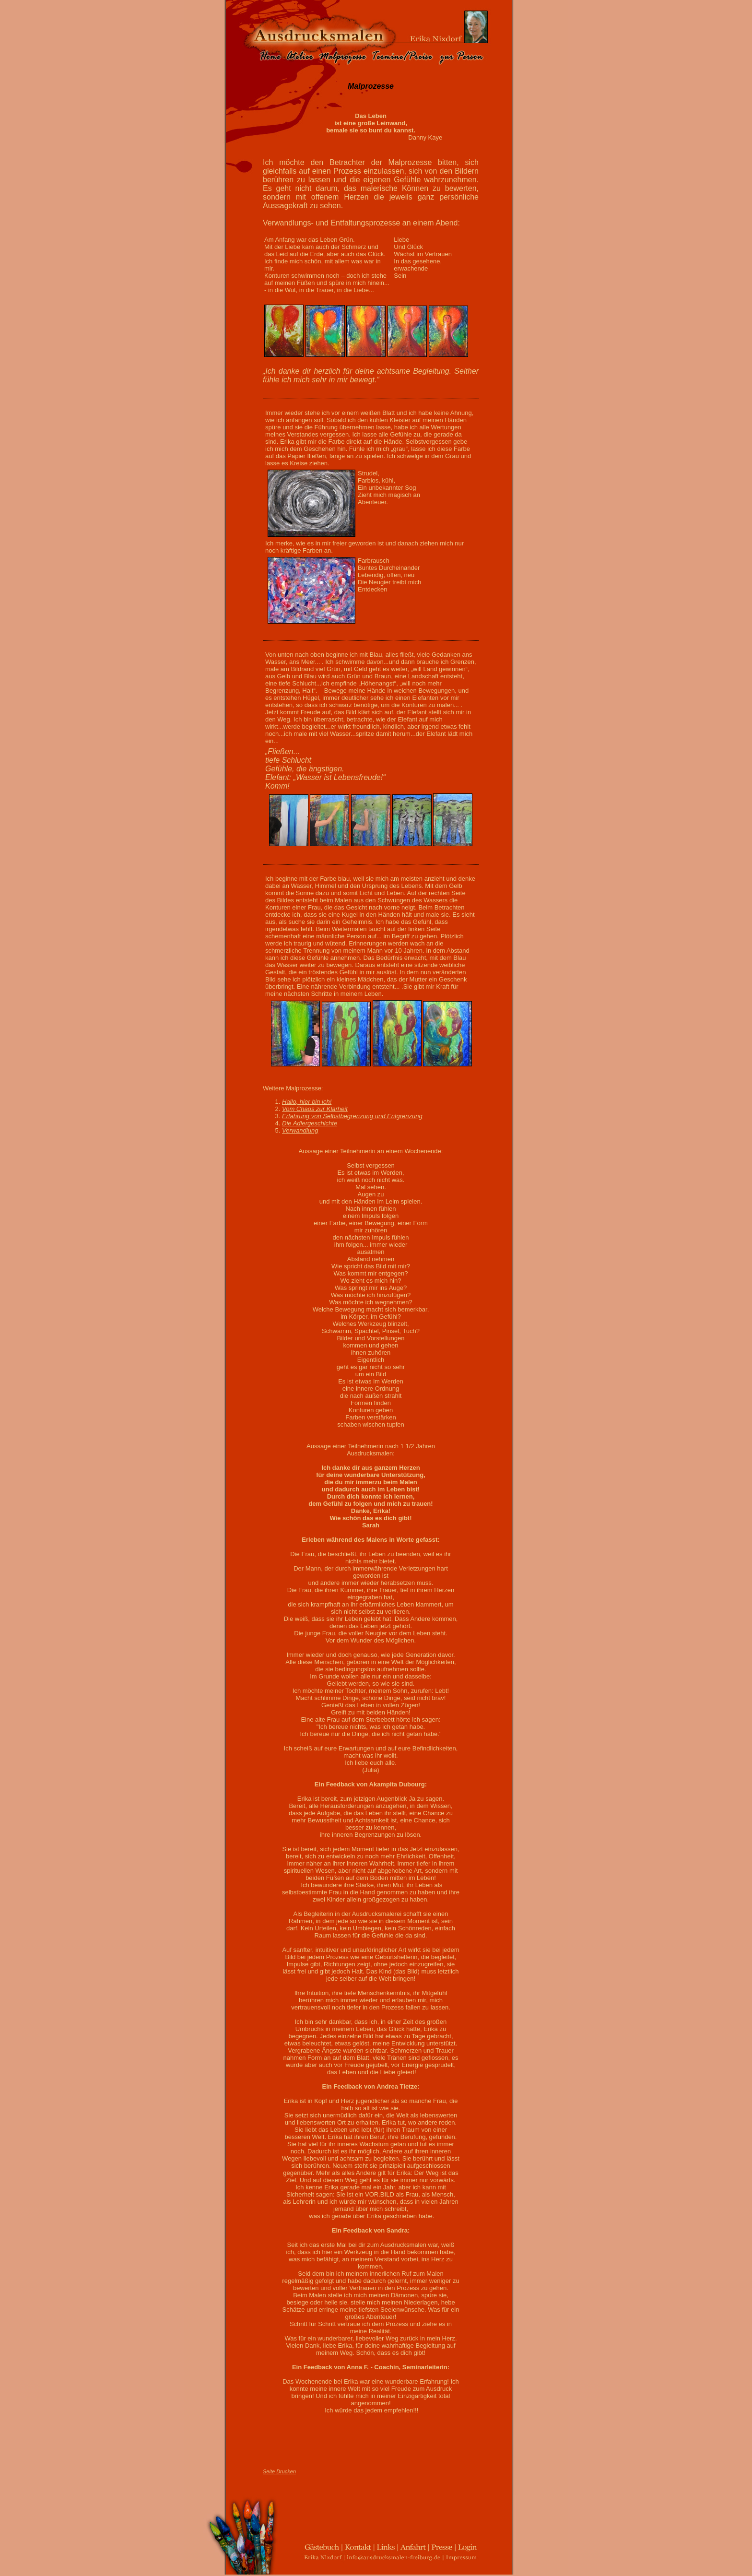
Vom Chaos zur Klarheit (315, 1108)
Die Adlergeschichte (309, 1123)
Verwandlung (300, 1130)
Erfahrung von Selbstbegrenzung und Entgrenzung (352, 1116)
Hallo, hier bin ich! (306, 1101)
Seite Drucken (279, 2471)
